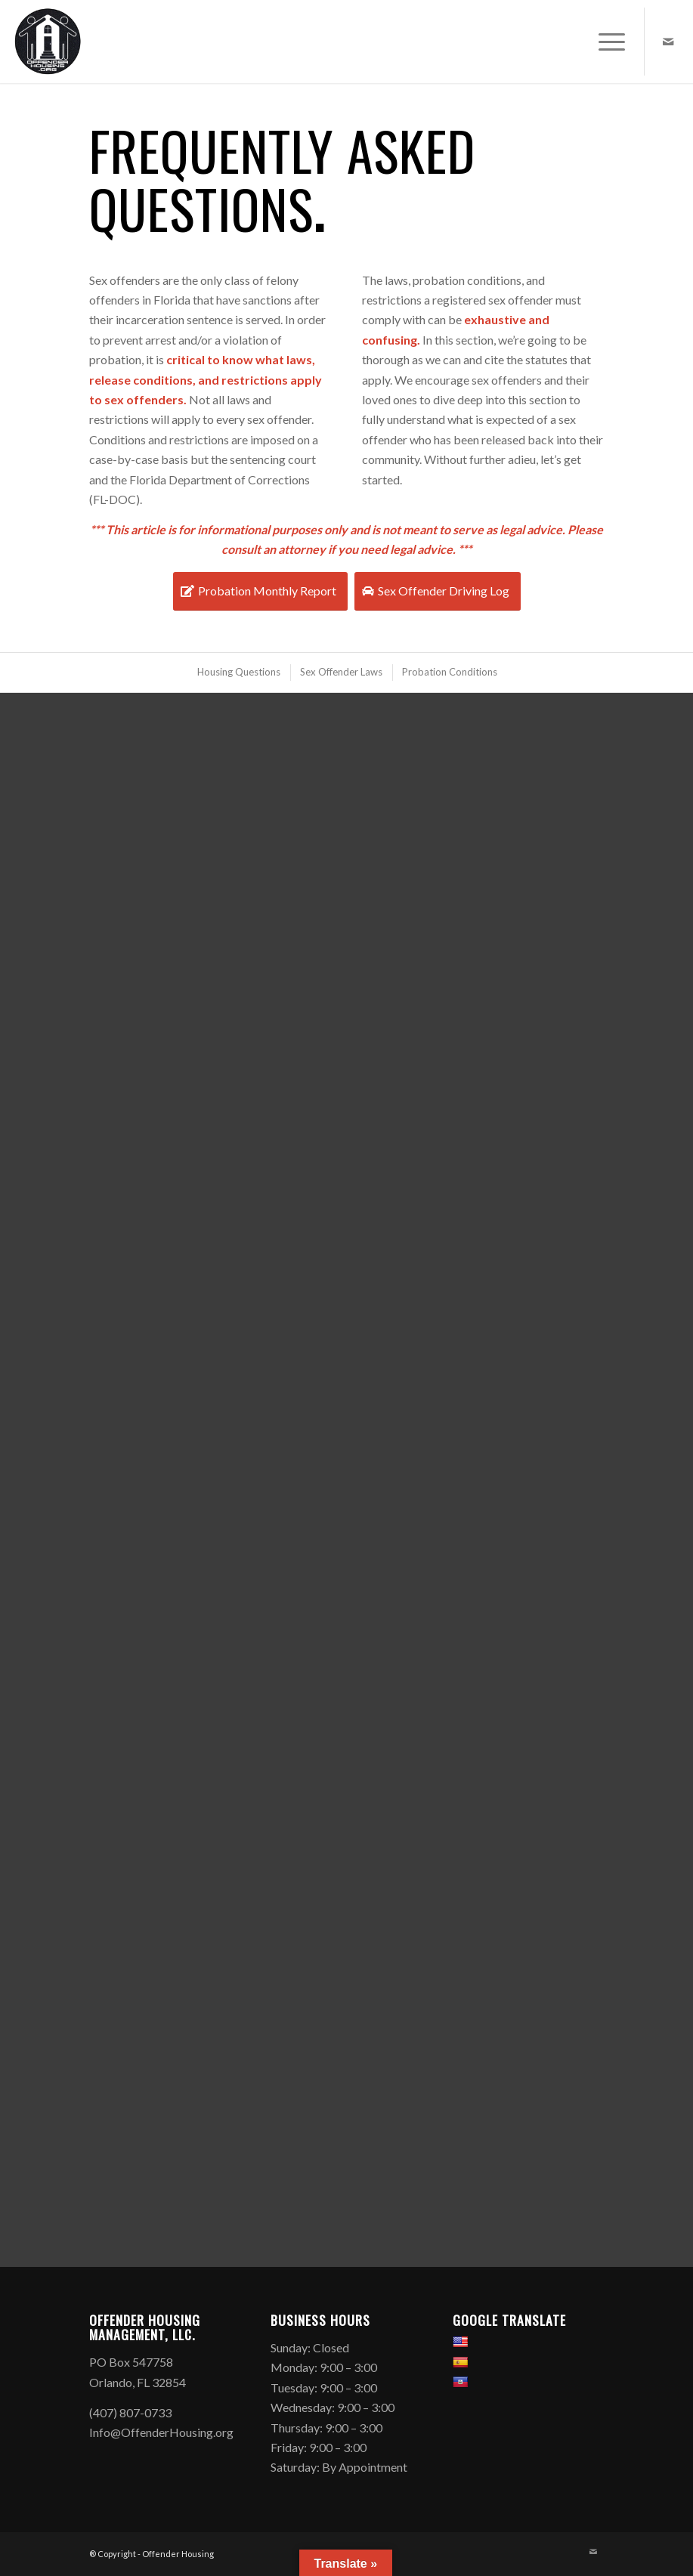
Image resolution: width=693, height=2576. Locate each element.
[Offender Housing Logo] (48, 42)
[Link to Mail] (668, 41)
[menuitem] (604, 42)
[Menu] (604, 42)
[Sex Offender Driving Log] (437, 591)
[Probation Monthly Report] (260, 591)
